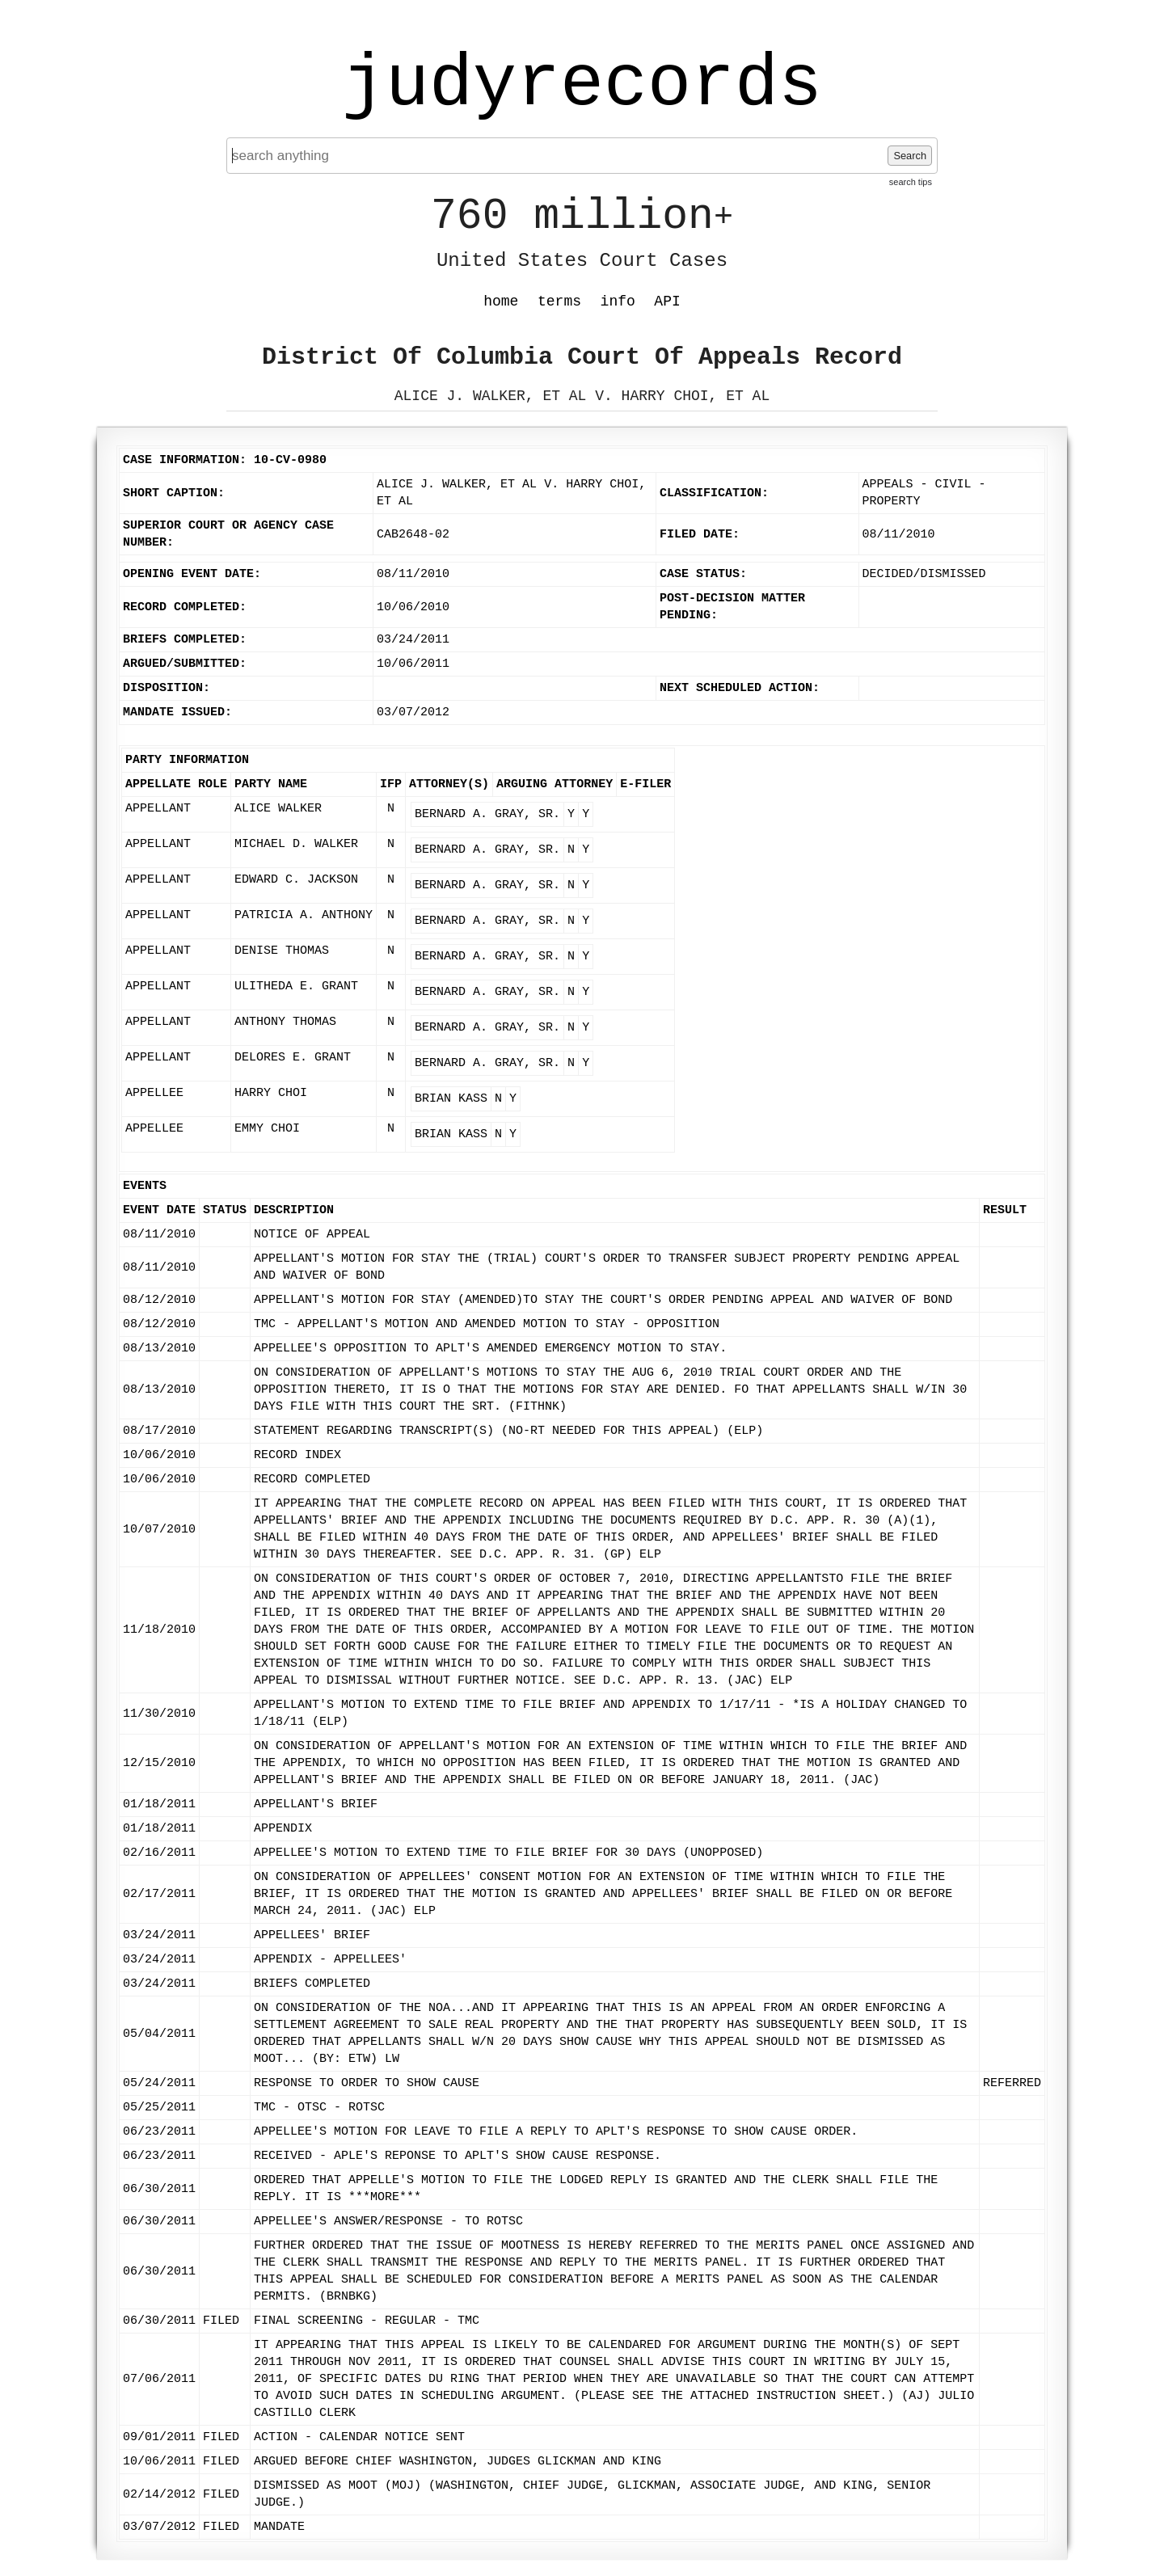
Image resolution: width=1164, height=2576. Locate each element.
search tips (910, 182)
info (618, 301)
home (500, 301)
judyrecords (582, 84)
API (667, 301)
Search (909, 156)
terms (559, 301)
